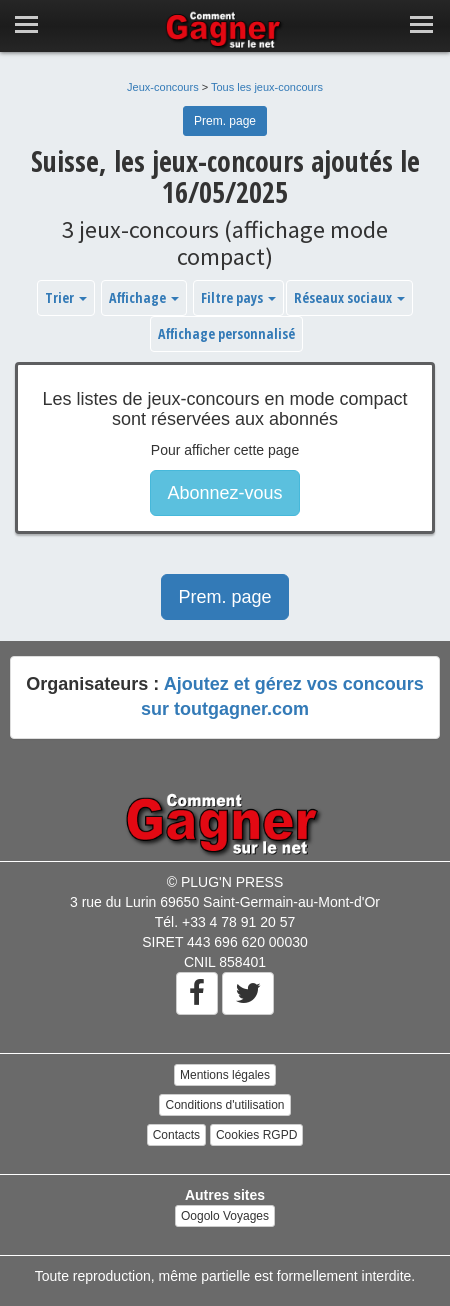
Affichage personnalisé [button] (226, 333)
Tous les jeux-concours (267, 87)
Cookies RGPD (256, 1135)
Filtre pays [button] (238, 297)
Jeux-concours (163, 87)
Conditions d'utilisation (224, 1105)
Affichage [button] (144, 297)
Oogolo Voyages (225, 1216)
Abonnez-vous (224, 493)
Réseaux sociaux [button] (349, 297)
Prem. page (225, 121)
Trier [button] (66, 297)
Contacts (176, 1135)
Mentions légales (225, 1075)
